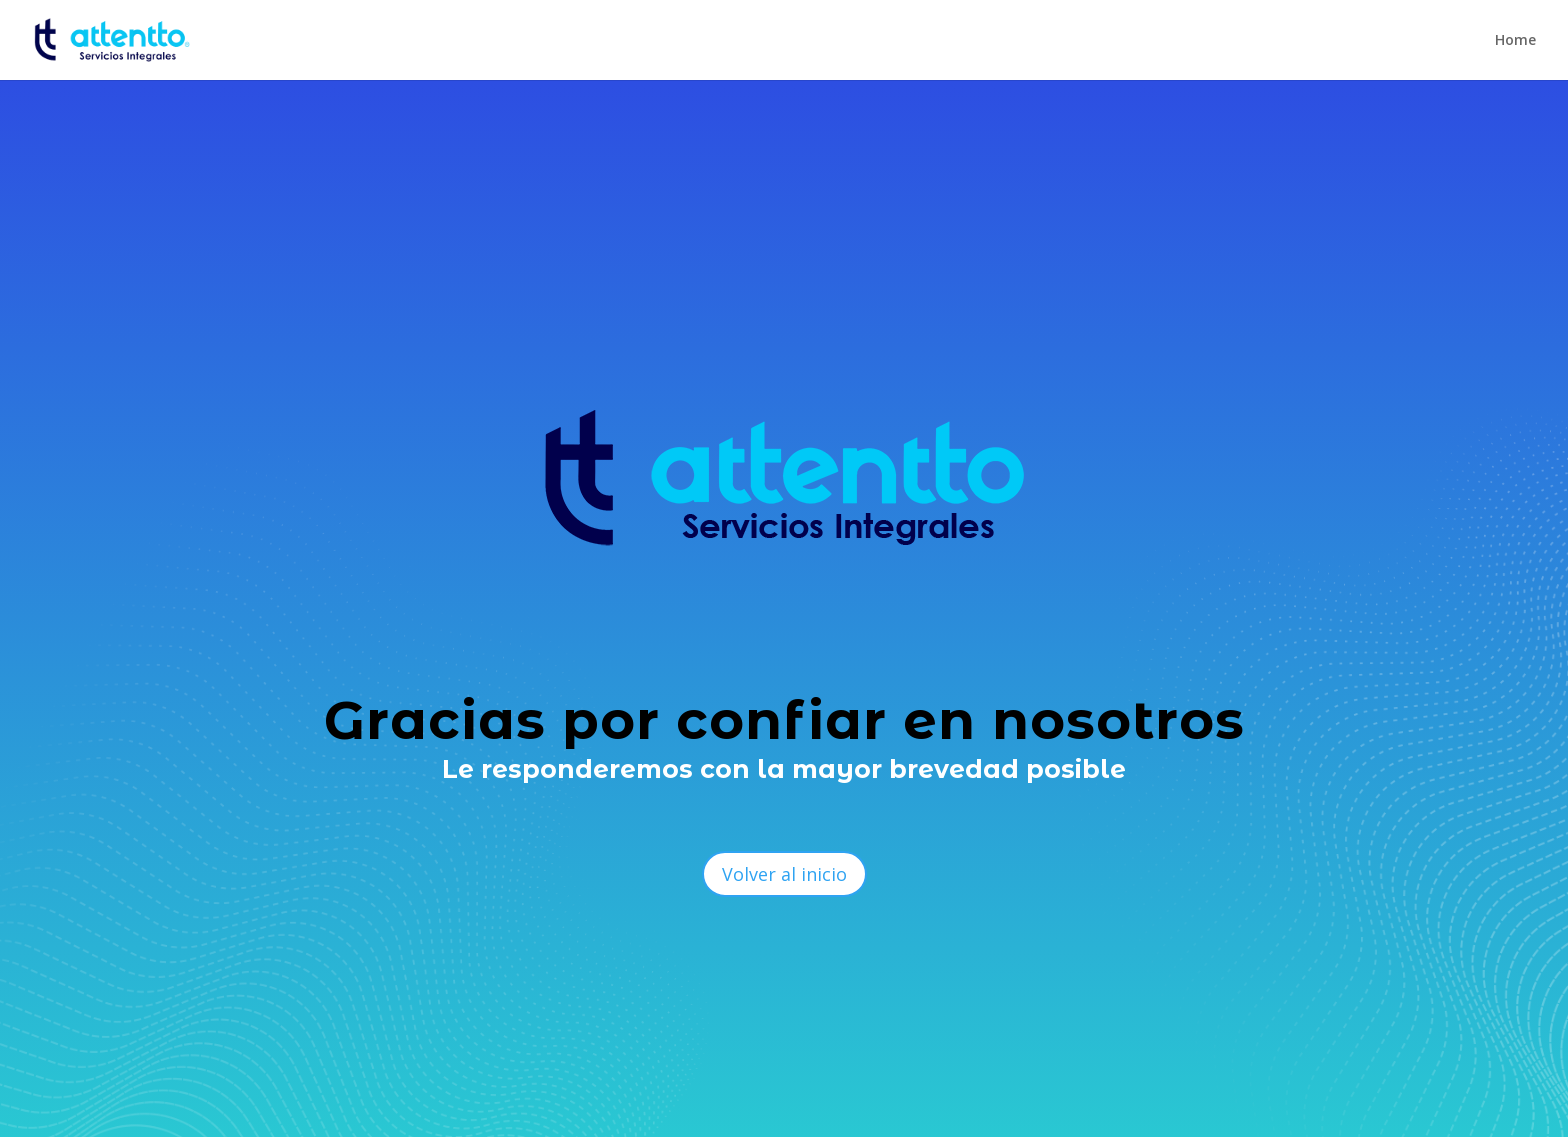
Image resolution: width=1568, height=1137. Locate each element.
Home (1515, 41)
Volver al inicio (784, 874)
